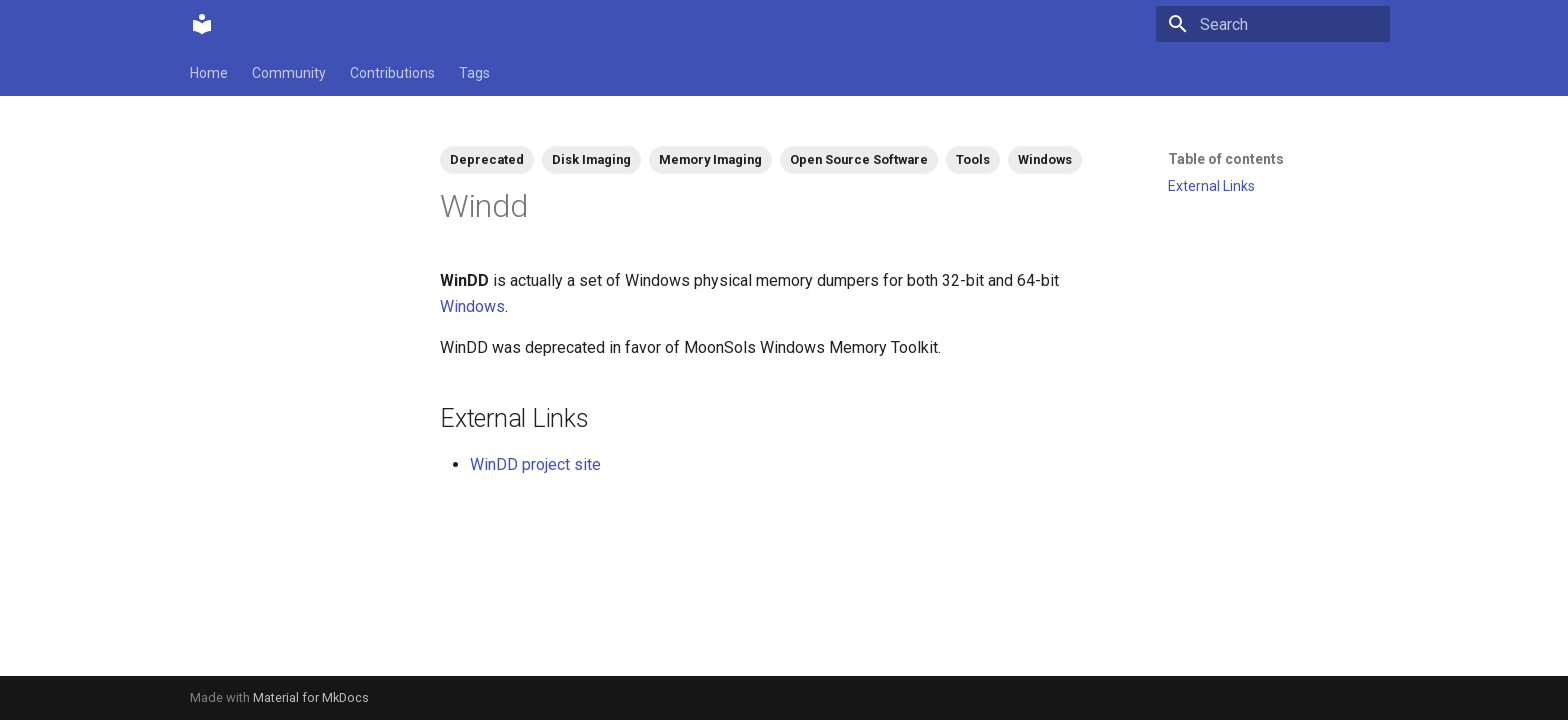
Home (209, 73)
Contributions (392, 73)
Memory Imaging (710, 159)
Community (289, 73)
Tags (474, 73)
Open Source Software (859, 159)
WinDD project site (535, 464)
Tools (973, 159)
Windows (1045, 159)
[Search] (1273, 24)
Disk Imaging (591, 159)
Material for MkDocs (311, 697)
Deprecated (487, 159)
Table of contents (1226, 159)
